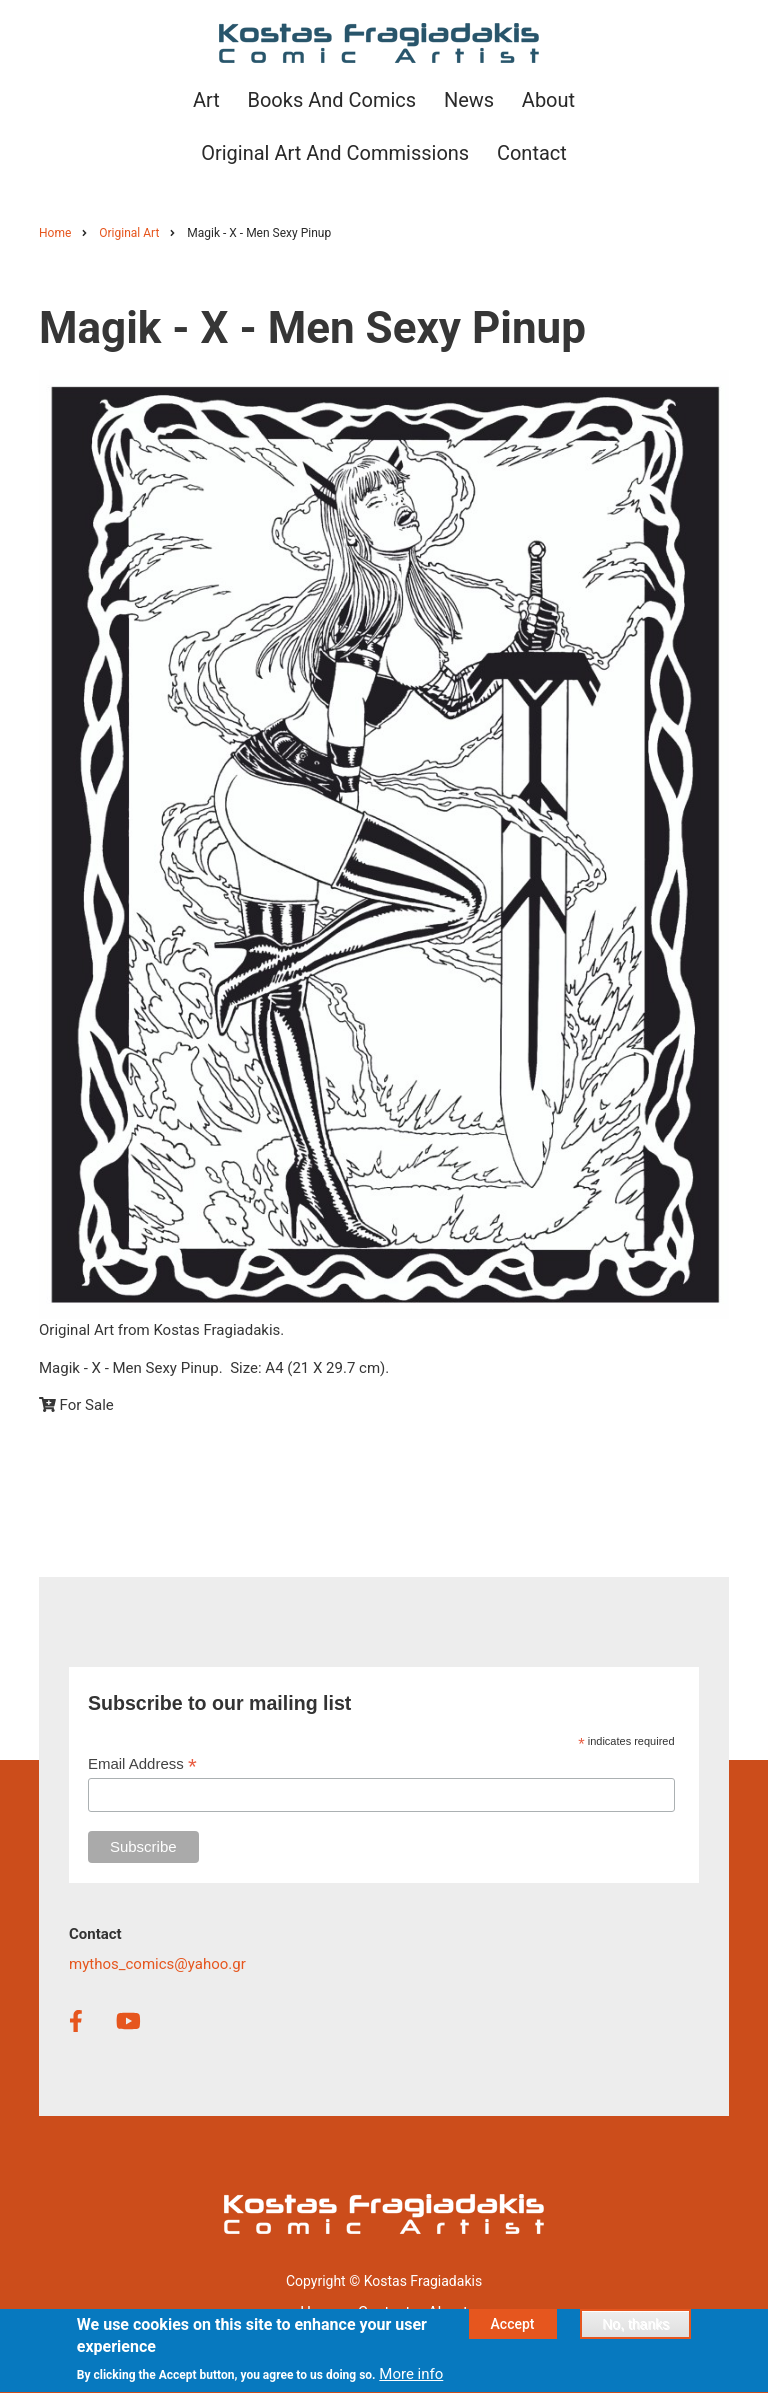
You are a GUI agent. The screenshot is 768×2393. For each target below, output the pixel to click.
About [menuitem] (548, 100)
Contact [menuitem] (532, 153)
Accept (513, 2332)
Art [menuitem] (206, 100)
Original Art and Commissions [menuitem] (335, 153)
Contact (384, 2312)
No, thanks (635, 2332)
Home (320, 2312)
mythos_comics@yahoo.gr (157, 1964)
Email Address (142, 1764)
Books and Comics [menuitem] (331, 100)
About (448, 2312)
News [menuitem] (469, 100)
